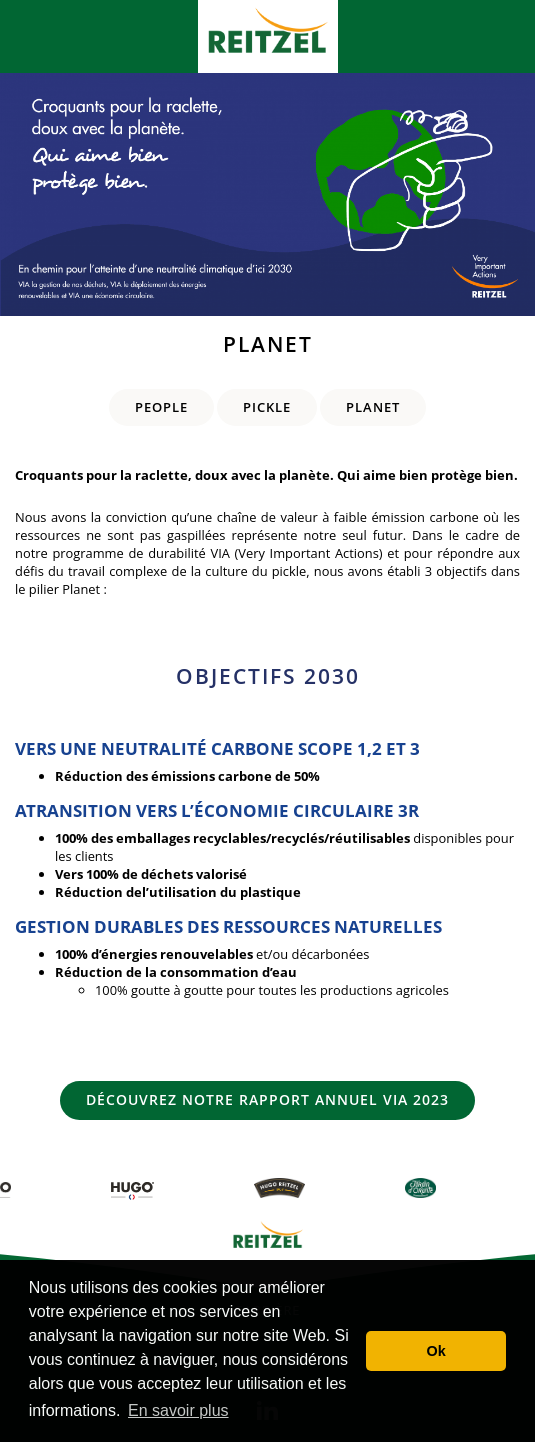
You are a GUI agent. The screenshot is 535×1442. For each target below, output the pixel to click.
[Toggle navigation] (33, 36)
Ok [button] (436, 1351)
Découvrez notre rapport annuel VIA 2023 (267, 1099)
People (161, 407)
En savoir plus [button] (178, 1410)
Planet (373, 407)
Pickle (267, 407)
